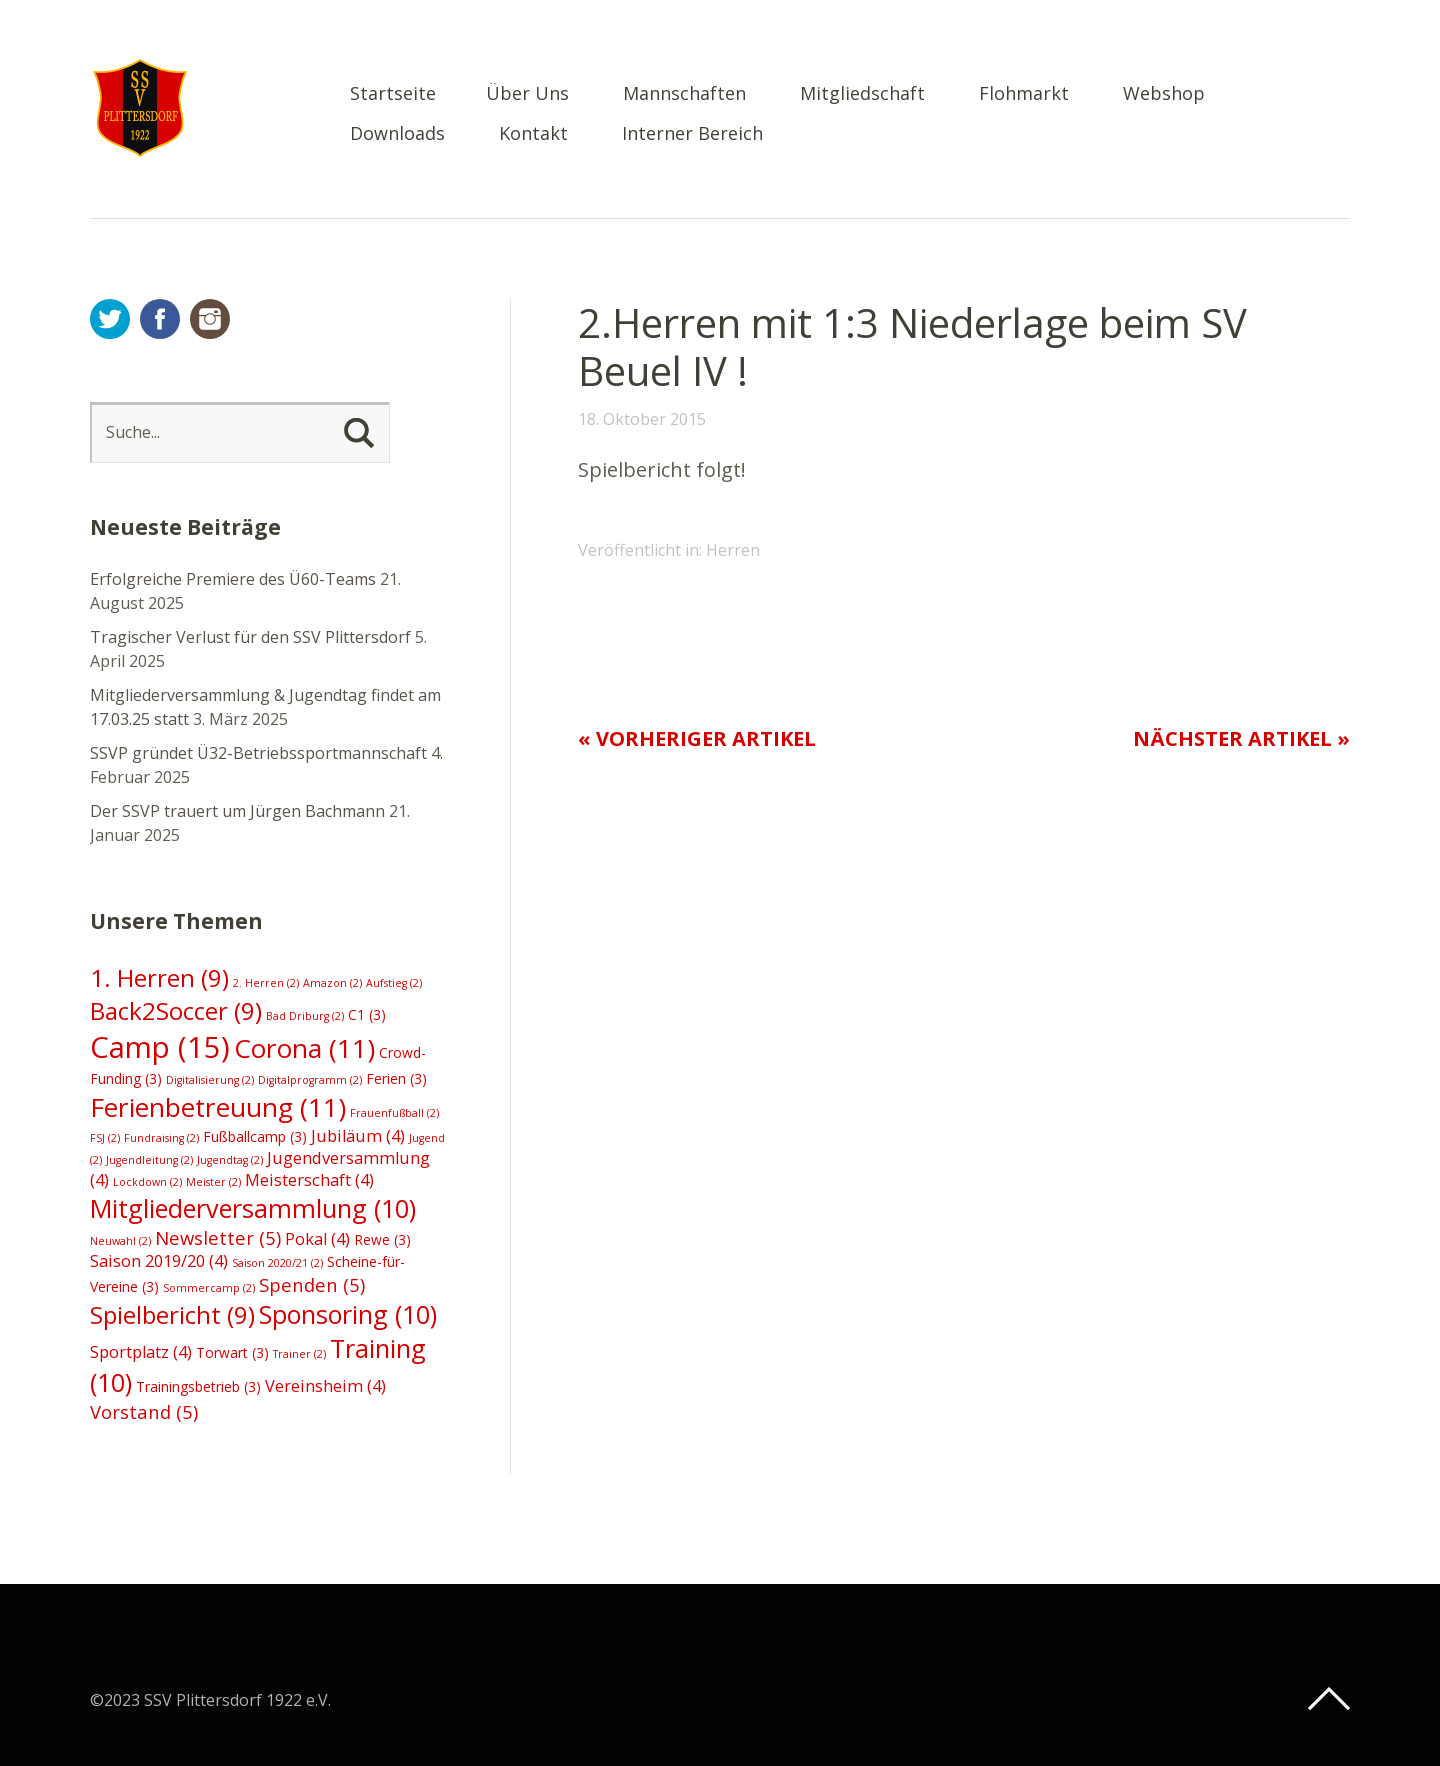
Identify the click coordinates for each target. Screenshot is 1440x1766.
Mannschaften (684, 94)
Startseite (393, 94)
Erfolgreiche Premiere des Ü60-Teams (233, 579)
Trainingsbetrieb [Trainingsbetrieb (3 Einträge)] (198, 1386)
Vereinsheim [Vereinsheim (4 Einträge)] (325, 1386)
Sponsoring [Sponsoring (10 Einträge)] (348, 1314)
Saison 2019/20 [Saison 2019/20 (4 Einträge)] (159, 1261)
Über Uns (527, 94)
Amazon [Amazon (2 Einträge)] (332, 983)
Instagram (210, 319)
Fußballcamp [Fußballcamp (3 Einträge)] (255, 1136)
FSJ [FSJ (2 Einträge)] (105, 1138)
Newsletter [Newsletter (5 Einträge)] (218, 1237)
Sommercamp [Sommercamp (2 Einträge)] (209, 1288)
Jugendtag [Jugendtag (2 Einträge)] (230, 1160)
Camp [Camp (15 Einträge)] (160, 1047)
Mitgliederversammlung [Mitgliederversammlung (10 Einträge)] (253, 1208)
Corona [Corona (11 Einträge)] (304, 1048)
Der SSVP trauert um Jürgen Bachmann (237, 811)
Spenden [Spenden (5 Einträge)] (312, 1284)
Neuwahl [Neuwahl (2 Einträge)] (120, 1241)
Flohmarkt (1024, 94)
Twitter (110, 319)
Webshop (1164, 94)
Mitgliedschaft (862, 94)
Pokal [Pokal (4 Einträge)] (317, 1239)
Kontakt (533, 134)
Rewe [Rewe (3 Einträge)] (382, 1239)
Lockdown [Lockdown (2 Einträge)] (147, 1182)
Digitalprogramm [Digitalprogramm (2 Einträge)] (310, 1080)
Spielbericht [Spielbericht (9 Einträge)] (172, 1314)
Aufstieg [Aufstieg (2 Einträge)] (394, 983)
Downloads (397, 134)
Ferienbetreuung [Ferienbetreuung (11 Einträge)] (218, 1107)
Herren (733, 550)
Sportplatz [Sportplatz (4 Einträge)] (141, 1352)
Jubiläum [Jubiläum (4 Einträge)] (358, 1136)
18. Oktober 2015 (642, 419)
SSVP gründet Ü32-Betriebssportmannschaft (258, 753)
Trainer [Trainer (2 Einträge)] (299, 1354)
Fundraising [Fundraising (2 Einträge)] (161, 1138)
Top (1329, 1699)
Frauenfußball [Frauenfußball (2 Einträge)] (394, 1113)
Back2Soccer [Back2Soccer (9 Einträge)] (176, 1010)
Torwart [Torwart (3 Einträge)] (232, 1352)
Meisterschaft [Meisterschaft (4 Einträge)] (309, 1180)
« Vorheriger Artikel (697, 738)
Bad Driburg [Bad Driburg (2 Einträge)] (305, 1016)
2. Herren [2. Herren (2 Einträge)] (266, 983)
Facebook (160, 319)
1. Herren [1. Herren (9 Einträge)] (159, 977)
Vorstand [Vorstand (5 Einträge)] (144, 1411)
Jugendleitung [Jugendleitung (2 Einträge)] (149, 1160)
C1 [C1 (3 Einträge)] (367, 1014)
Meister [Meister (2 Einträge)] (213, 1182)
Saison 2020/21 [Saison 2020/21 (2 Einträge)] (277, 1263)
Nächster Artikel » (1241, 738)
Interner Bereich (692, 134)
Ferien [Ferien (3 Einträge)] (396, 1078)
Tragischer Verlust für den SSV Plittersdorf (250, 637)
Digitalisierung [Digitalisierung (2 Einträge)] (210, 1080)
